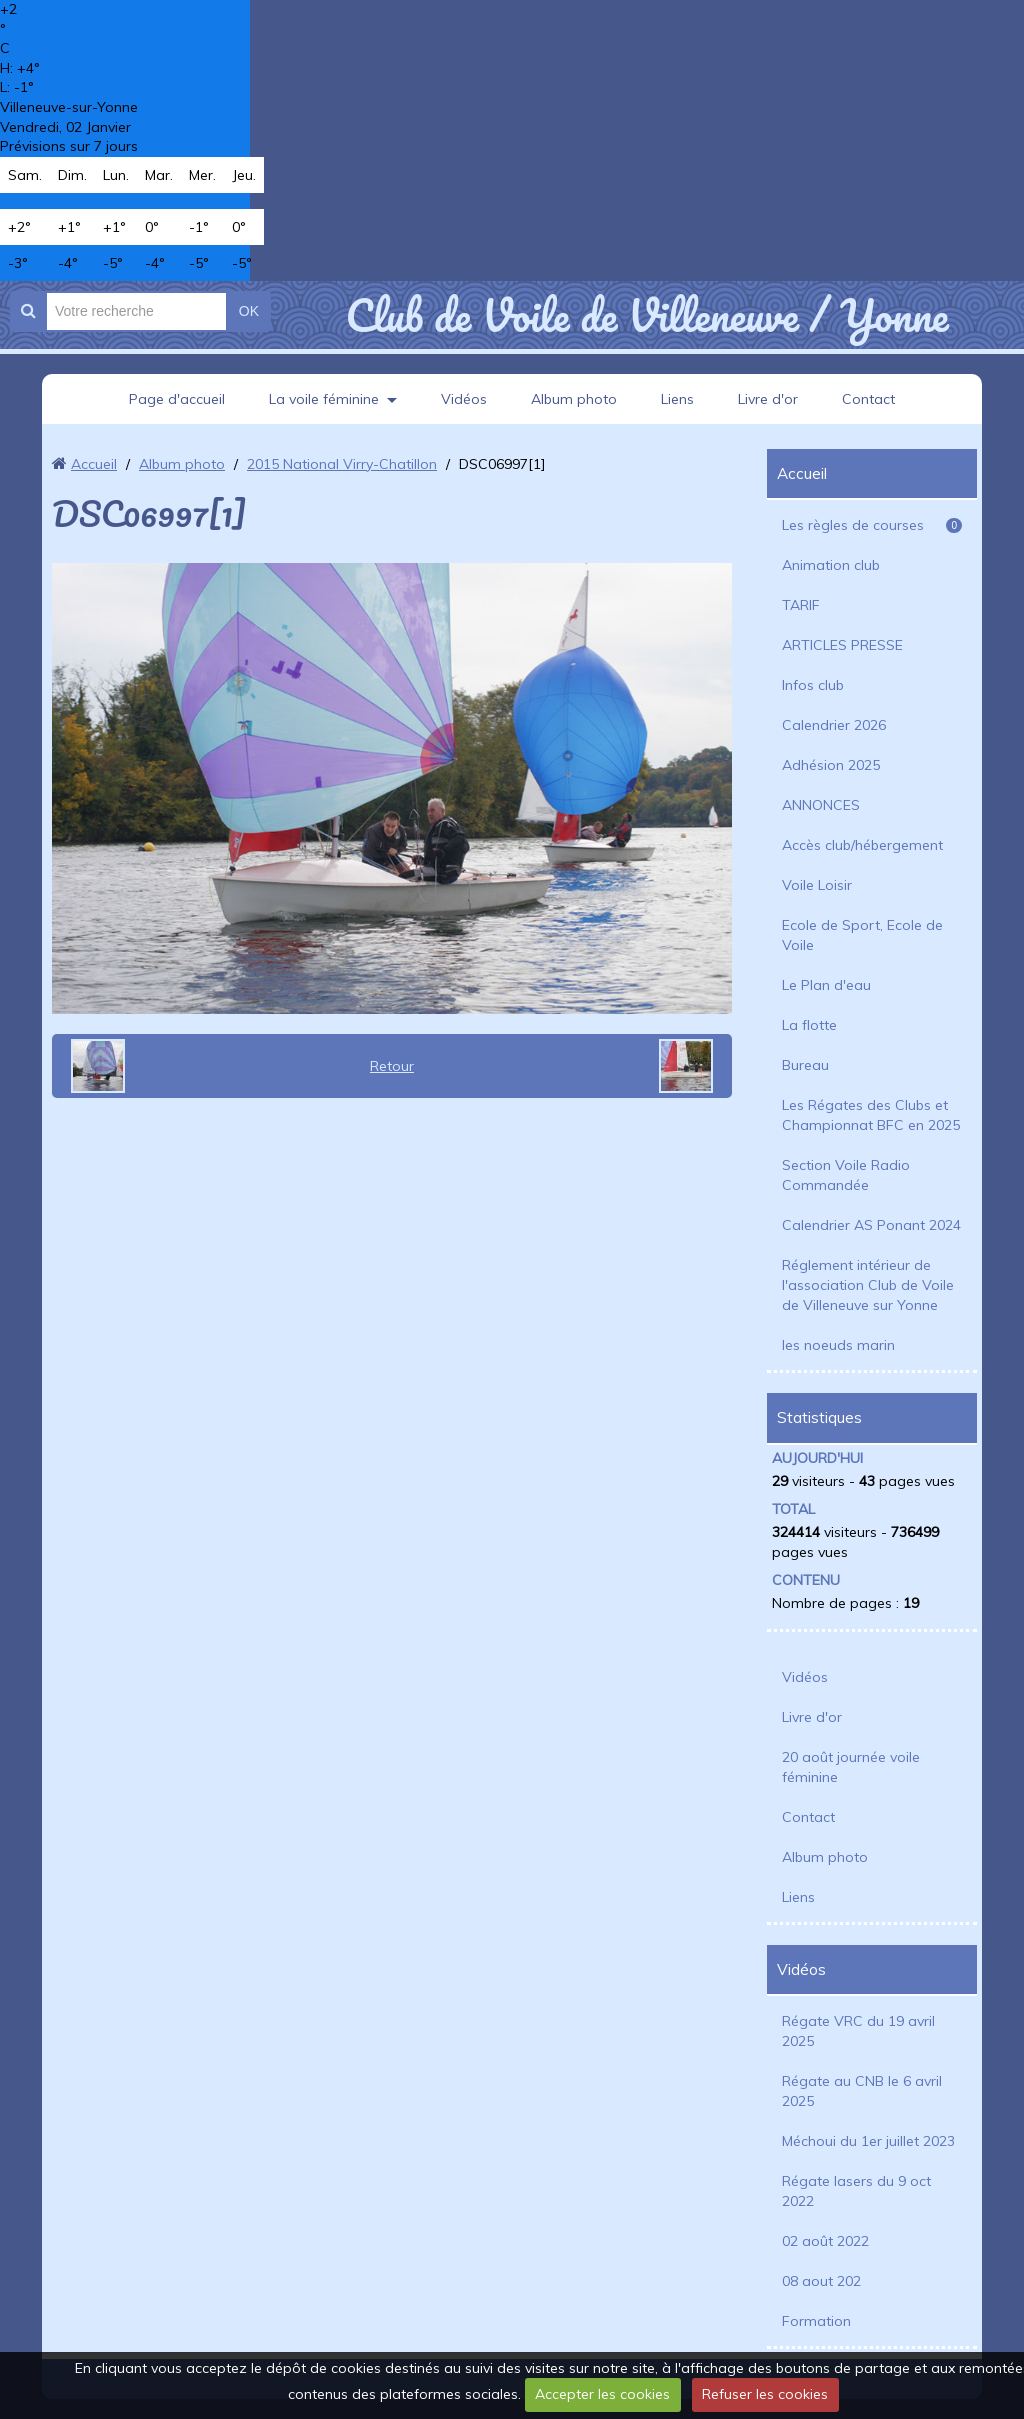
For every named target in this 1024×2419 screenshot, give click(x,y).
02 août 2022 (825, 2241)
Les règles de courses (872, 525)
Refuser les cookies (765, 2394)
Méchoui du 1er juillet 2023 (868, 2141)
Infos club (813, 685)
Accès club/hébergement (862, 845)
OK (249, 311)
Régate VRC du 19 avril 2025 (858, 2031)
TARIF (801, 605)
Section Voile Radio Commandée (846, 1175)
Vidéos (464, 399)
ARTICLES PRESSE (842, 645)
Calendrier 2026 (834, 725)
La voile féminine (324, 399)
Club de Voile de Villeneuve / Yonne (646, 315)
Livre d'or (768, 399)
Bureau (805, 1065)
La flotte (809, 1025)
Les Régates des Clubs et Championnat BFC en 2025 (871, 1115)
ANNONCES (821, 805)
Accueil (94, 464)
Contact (868, 399)
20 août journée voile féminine (851, 1767)
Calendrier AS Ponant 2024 (871, 1225)
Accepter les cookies (602, 2394)
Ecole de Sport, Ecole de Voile (862, 935)
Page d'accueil (177, 399)
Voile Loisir (817, 885)
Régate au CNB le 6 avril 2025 (862, 2091)
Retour (392, 1066)
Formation (816, 2321)
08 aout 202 (821, 2281)
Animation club (831, 565)
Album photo (574, 399)
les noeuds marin (838, 1345)
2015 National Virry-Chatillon (342, 464)
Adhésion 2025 (831, 765)
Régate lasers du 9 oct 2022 (856, 2191)
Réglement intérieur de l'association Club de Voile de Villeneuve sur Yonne (868, 1285)
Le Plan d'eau (826, 985)
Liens (677, 399)
